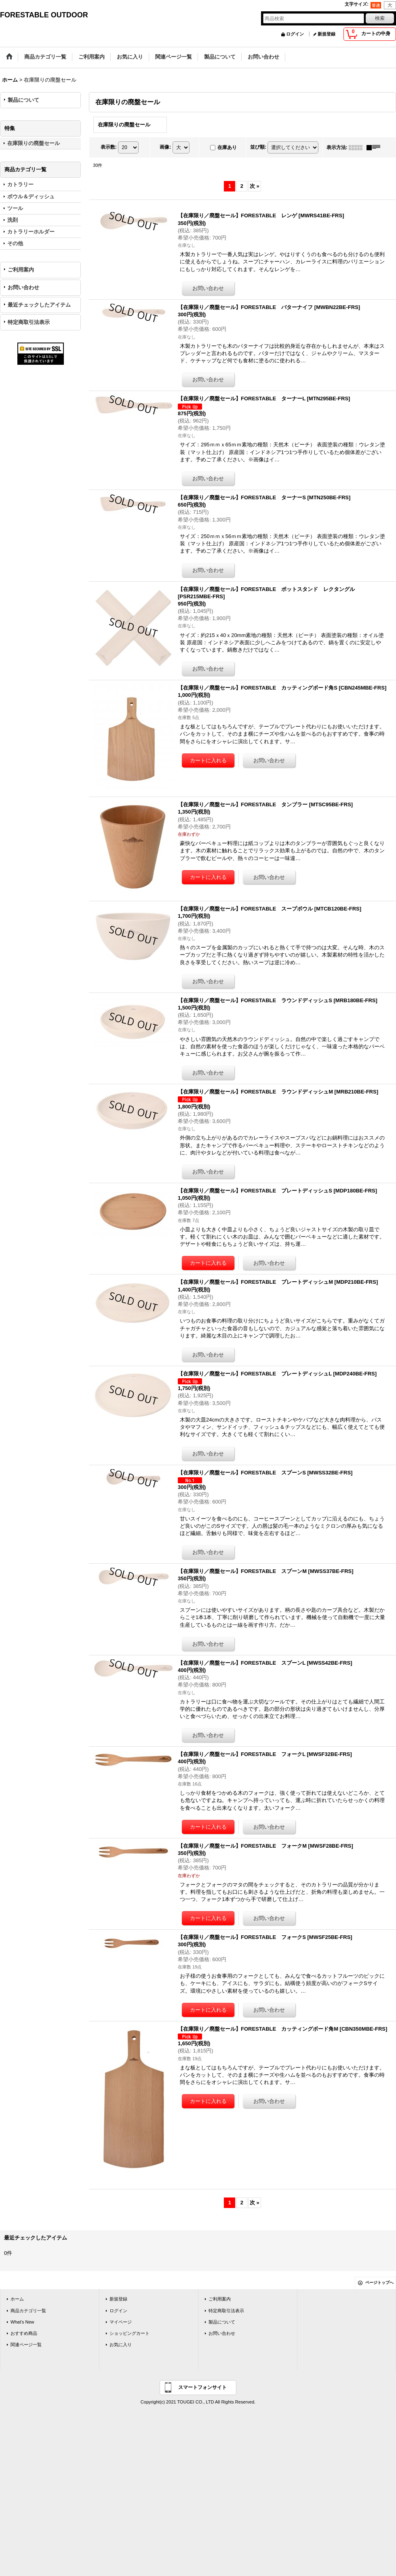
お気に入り (121, 2344)
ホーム (17, 2298)
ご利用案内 (21, 270)
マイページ (121, 2321)
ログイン (295, 34)
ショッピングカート (130, 2333)
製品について (23, 100)
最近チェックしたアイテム (39, 305)
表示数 (109, 147)
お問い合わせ (23, 287)
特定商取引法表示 (29, 322)
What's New (22, 2321)
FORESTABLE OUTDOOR (44, 15)
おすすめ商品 (24, 2333)
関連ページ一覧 (26, 2344)
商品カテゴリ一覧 (28, 2310)
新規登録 (326, 34)
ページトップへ (379, 2282)
